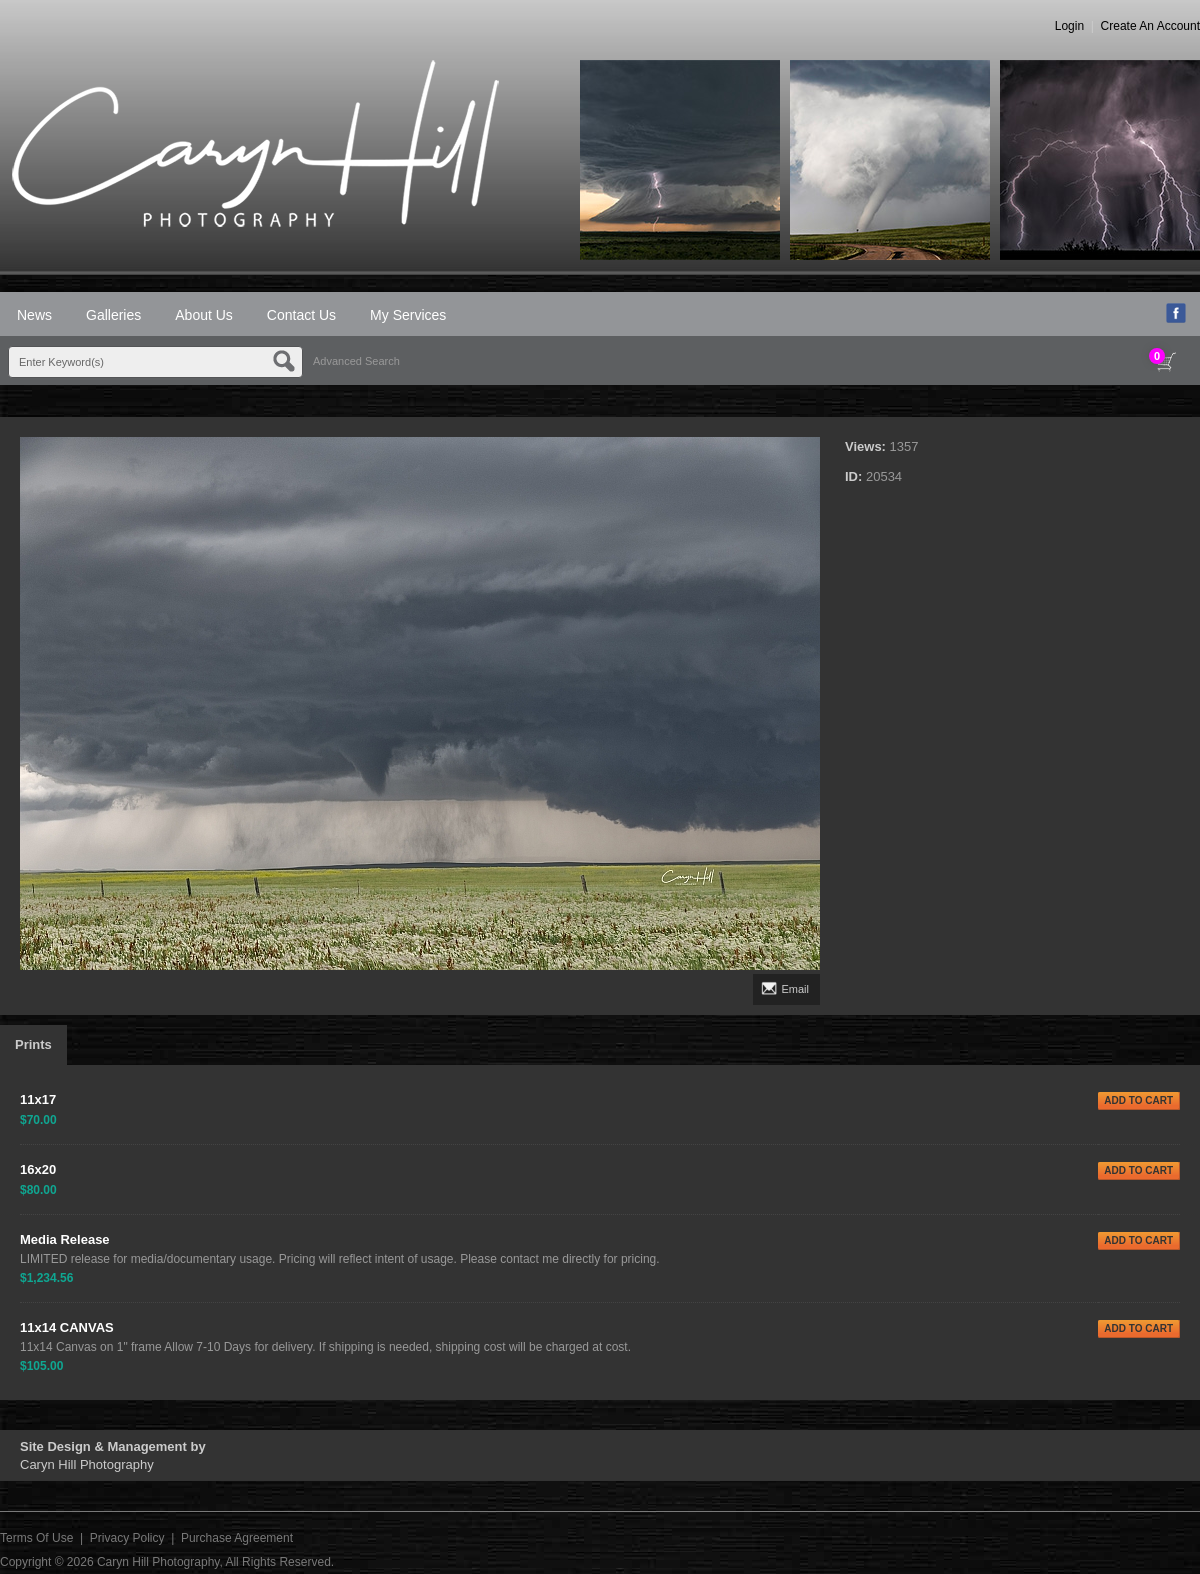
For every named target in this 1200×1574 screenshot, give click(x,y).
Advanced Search (356, 361)
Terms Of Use (36, 1538)
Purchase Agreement (237, 1538)
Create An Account (1150, 26)
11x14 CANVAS (67, 1327)
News (34, 315)
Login (1069, 26)
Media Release (65, 1239)
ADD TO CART (1138, 1100)
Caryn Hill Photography (158, 1562)
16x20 (38, 1169)
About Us (204, 315)
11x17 (38, 1099)
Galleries (113, 315)
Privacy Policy (127, 1538)
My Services (408, 315)
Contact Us (301, 315)
